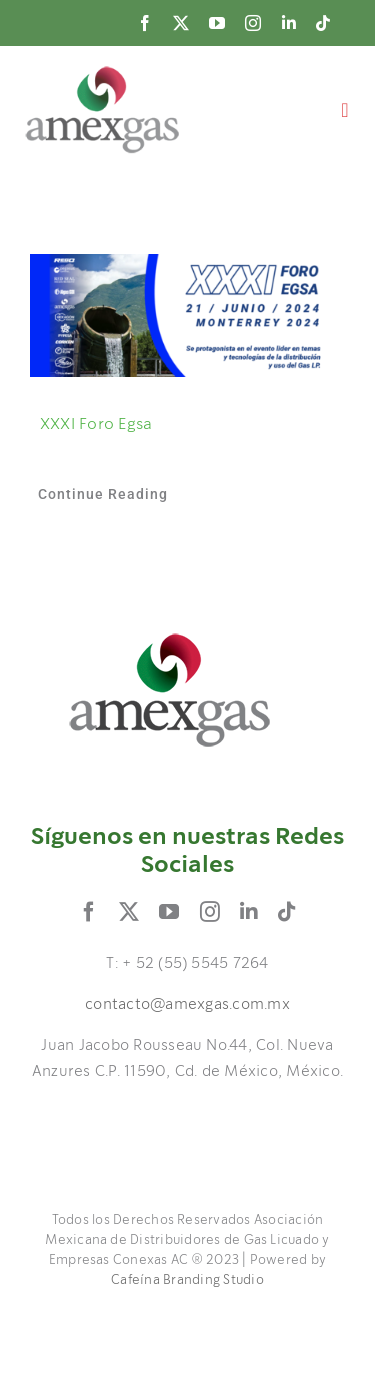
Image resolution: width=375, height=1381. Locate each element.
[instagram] (253, 23)
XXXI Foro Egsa (96, 424)
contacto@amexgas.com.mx (187, 1005)
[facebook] (145, 23)
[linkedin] (289, 23)
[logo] (102, 73)
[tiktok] (323, 23)
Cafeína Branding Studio (187, 1280)
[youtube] (217, 23)
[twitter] (181, 23)
